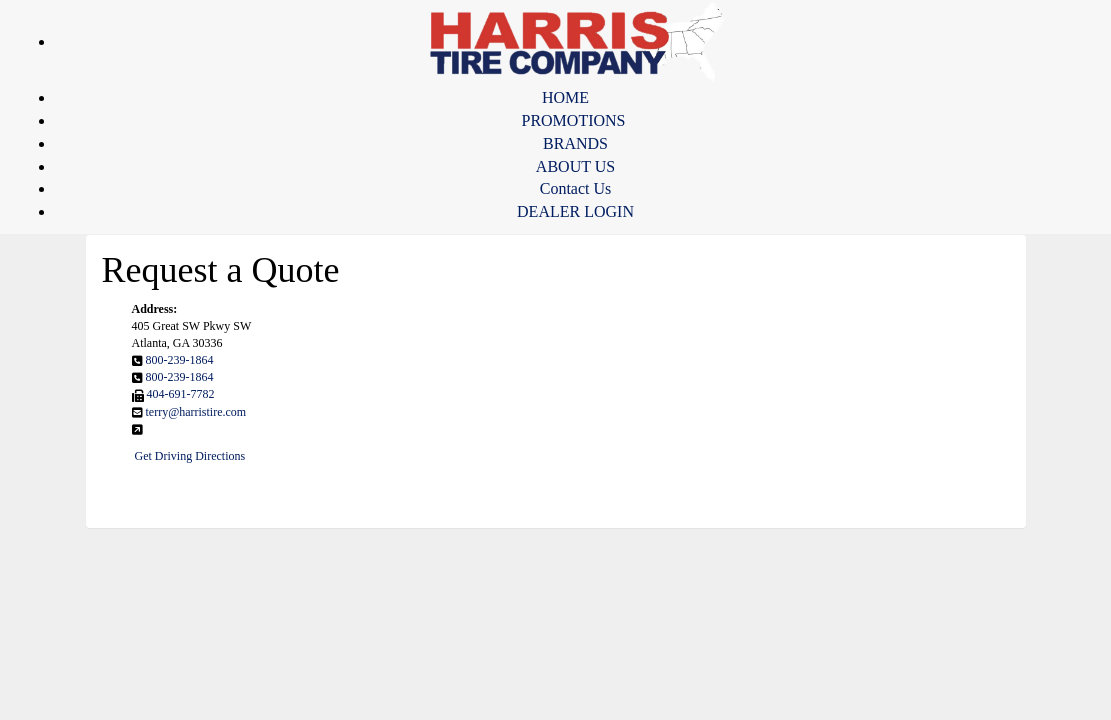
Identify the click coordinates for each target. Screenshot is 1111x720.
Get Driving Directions (190, 456)
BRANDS (575, 143)
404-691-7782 (181, 394)
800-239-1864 (180, 360)
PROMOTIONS (573, 120)
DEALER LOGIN (575, 211)
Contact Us (576, 188)
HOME (565, 97)
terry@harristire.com (196, 412)
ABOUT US (575, 166)
